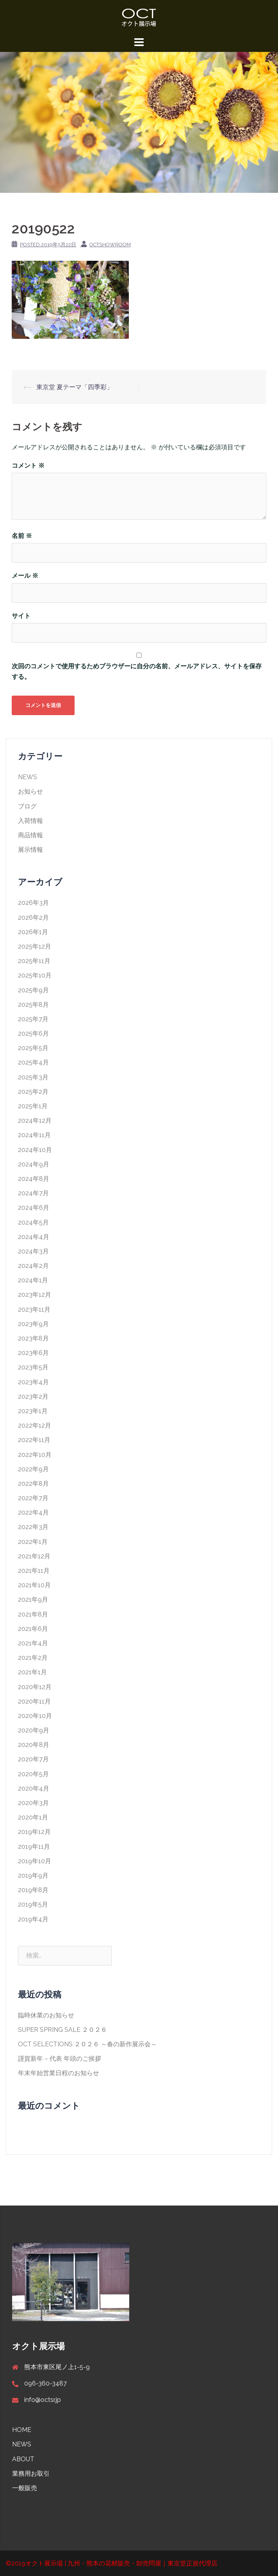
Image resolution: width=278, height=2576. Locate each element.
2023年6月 (33, 1353)
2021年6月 (33, 1628)
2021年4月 (33, 1643)
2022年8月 (33, 1483)
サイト (21, 616)
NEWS (27, 777)
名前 (22, 535)
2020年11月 (34, 1701)
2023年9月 (33, 1324)
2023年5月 (33, 1367)
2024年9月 (33, 1164)
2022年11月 (34, 1440)
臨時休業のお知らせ (46, 2015)
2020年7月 (33, 1759)
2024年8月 (33, 1178)
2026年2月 (33, 917)
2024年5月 (33, 1222)
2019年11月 (34, 1846)
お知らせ (30, 791)
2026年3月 (33, 902)
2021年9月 (33, 1599)
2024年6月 (33, 1207)
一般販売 (24, 2488)
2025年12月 (34, 946)
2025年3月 (33, 1077)
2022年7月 (33, 1498)
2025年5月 (33, 1048)
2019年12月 (34, 1831)
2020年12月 (35, 1687)
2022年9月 (33, 1469)
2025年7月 (33, 1019)
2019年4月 (33, 1919)
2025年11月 (34, 961)
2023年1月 (33, 1411)
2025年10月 (35, 975)
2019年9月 (33, 1875)
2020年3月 (33, 1803)
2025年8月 (33, 1004)
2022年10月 (35, 1454)
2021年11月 (34, 1570)
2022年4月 (33, 1512)
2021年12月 (34, 1556)
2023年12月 (34, 1294)
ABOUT (23, 2459)
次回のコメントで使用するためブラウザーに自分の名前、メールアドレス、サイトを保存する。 (137, 671)
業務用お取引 (31, 2473)
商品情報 (30, 835)
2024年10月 (35, 1150)
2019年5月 (33, 1904)
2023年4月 (33, 1382)
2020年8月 (33, 1744)
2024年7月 (33, 1193)
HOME (21, 2430)
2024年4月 (33, 1237)
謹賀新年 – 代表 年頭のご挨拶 (59, 2058)
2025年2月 (33, 1091)
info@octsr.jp (42, 2399)
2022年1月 (33, 1541)
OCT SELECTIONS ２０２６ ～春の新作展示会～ (87, 2044)
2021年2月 (33, 1657)
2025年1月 (33, 1106)
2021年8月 (33, 1614)
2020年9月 (33, 1730)
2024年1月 (33, 1280)
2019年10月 (34, 1861)
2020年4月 (33, 1788)
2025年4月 (33, 1062)
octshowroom (110, 244)
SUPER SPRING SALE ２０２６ (62, 2029)
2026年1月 (33, 932)
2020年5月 (33, 1774)
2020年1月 (33, 1817)
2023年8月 (33, 1338)
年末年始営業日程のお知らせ (58, 2073)
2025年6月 (33, 1033)
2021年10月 (34, 1585)
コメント (28, 465)
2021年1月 (32, 1672)
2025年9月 (33, 990)
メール (25, 575)
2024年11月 (34, 1135)
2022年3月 (33, 1527)
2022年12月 (34, 1425)
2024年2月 (33, 1265)
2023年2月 (33, 1396)
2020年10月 (35, 1716)
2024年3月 (33, 1251)
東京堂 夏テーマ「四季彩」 (74, 387)
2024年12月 (35, 1120)
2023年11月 (34, 1309)
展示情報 (30, 849)
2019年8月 (33, 1890)
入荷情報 (30, 820)
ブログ (27, 806)
